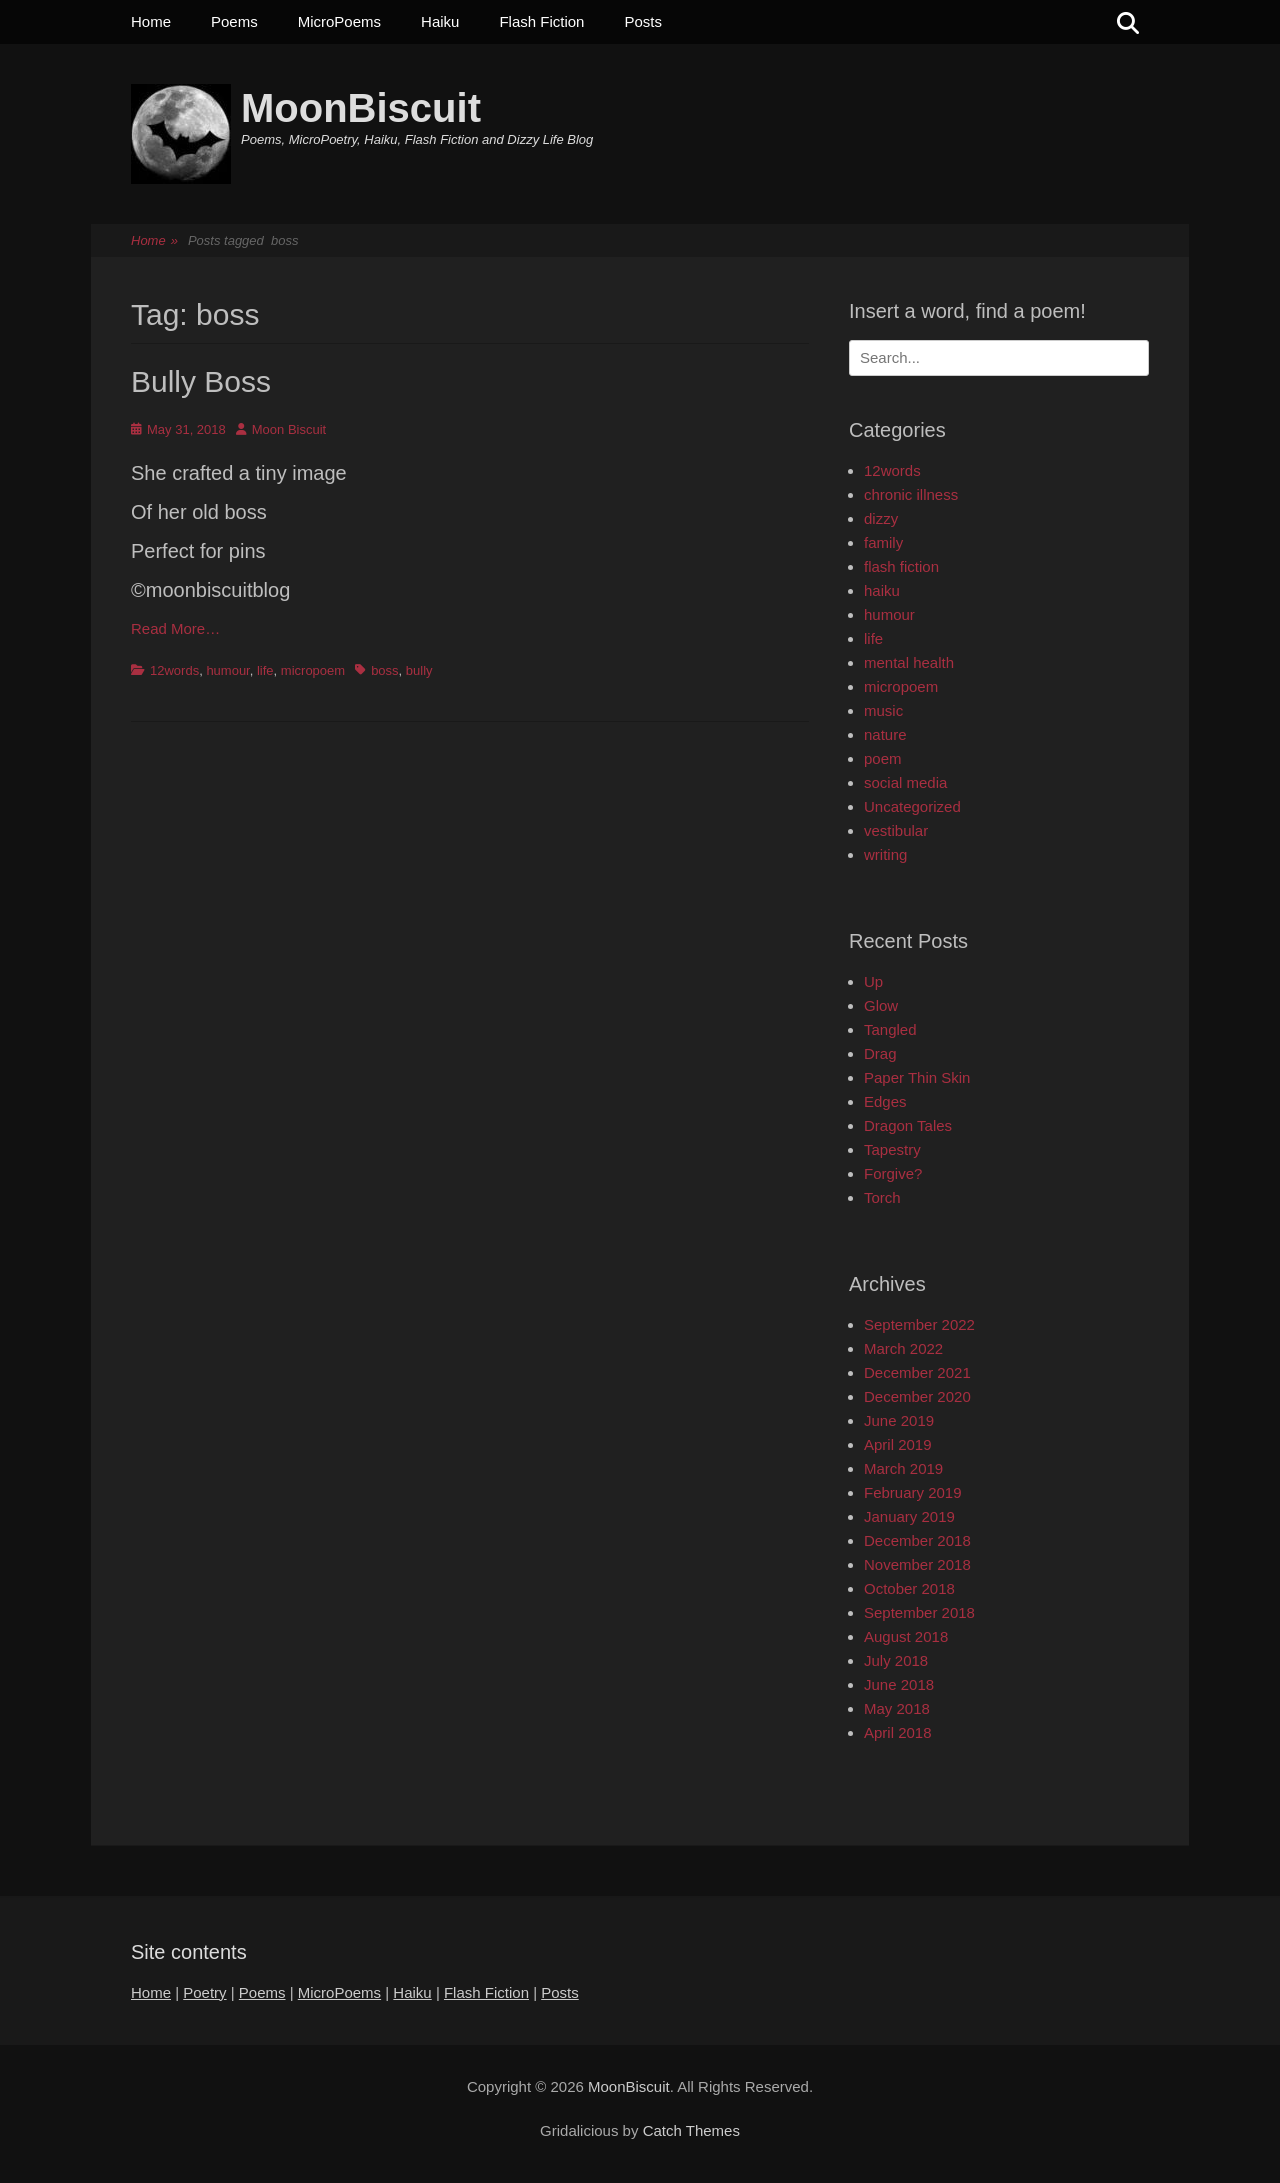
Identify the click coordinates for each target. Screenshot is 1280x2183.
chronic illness (911, 494)
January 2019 (909, 1516)
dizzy (881, 518)
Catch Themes (691, 2130)
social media (905, 782)
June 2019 (899, 1420)
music (883, 710)
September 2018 (919, 1612)
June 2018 (899, 1684)
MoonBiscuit (361, 108)
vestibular (896, 830)
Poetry (204, 1992)
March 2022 (903, 1348)
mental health (909, 662)
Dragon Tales (908, 1125)
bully (419, 670)
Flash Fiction (541, 21)
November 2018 (917, 1564)
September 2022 (919, 1324)
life (265, 670)
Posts (643, 21)
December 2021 (917, 1372)
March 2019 (903, 1468)
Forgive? (893, 1173)
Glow (881, 1005)
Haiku (440, 21)
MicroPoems (339, 21)
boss (384, 670)
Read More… (175, 628)
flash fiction (901, 566)
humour (227, 670)
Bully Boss (201, 381)
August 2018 (906, 1636)
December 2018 (917, 1540)
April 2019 (898, 1444)
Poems (234, 21)
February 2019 (913, 1492)
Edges (885, 1101)
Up (873, 981)
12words (174, 670)
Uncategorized (912, 806)
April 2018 (898, 1732)
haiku (882, 590)
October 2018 (909, 1588)
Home (151, 21)
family (883, 542)
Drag (880, 1053)
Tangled (890, 1029)
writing (885, 854)
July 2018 (896, 1660)
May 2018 (897, 1708)
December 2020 (917, 1396)
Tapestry (892, 1149)
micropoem (313, 670)
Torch (882, 1197)
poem (883, 758)
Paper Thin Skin (917, 1077)
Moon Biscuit (289, 429)
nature (885, 734)
